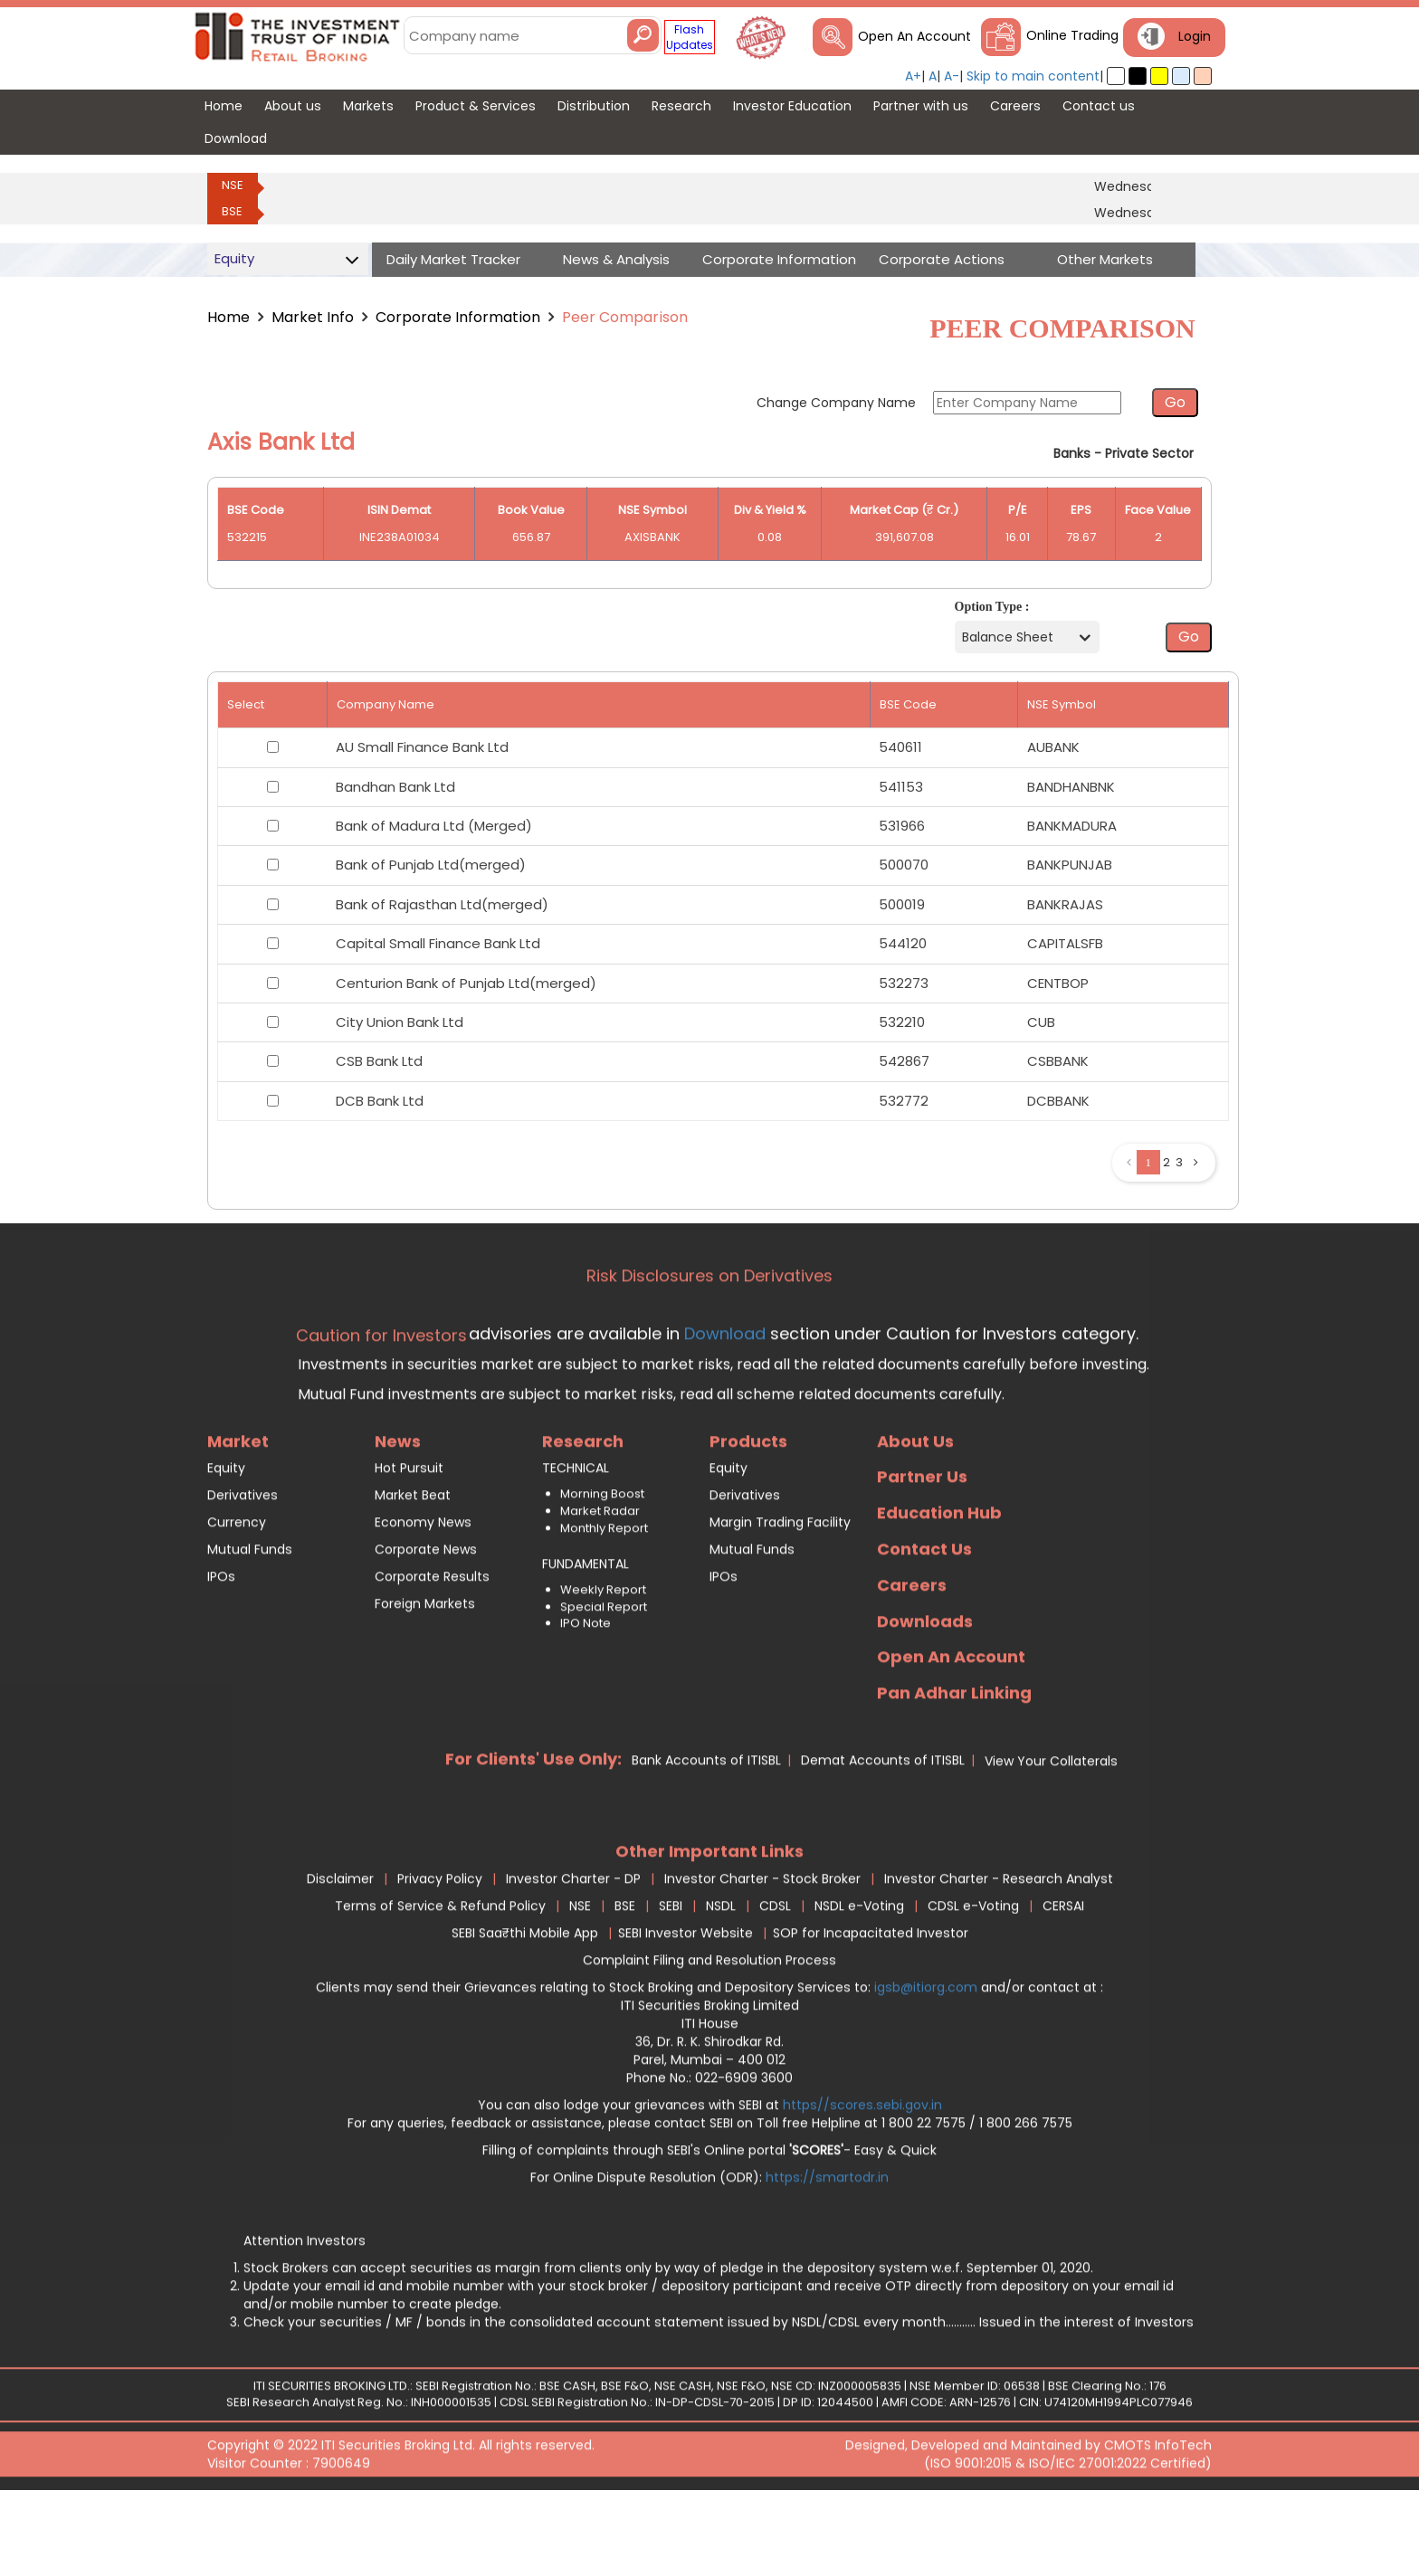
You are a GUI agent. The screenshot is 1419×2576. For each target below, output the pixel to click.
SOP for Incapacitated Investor (870, 2008)
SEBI (670, 1981)
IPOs (221, 1651)
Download (723, 1408)
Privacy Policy (439, 1953)
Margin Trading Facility (780, 1597)
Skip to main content (1033, 76)
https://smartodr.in (827, 2252)
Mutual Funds (249, 1624)
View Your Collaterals (1051, 1836)
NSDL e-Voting (859, 1981)
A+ (913, 76)
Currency (236, 1597)
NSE (232, 185)
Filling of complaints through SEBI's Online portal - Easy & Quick (709, 2225)
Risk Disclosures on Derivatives (709, 1350)
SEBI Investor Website (685, 2008)
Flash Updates (689, 37)
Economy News (423, 1597)
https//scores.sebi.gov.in (862, 2180)
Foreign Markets (425, 1678)
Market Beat (413, 1570)
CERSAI (1063, 1981)
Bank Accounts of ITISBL (706, 1835)
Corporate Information (458, 317)
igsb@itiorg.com (927, 2062)
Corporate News (426, 1624)
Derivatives (242, 1570)
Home (228, 317)
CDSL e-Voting (973, 1981)
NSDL (721, 1981)
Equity (226, 1543)
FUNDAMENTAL (585, 1639)
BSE (232, 211)
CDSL (775, 1981)
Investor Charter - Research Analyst (998, 1953)
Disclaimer (340, 1953)
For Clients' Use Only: (533, 1833)
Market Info (312, 317)
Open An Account (914, 36)
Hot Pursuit (409, 1543)
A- (951, 76)
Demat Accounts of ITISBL (883, 1835)
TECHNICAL (575, 1543)
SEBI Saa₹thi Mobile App (525, 2008)
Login (1194, 36)
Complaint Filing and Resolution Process (709, 2035)
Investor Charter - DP (573, 1953)
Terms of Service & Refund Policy (440, 1981)
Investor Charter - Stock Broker (762, 1953)
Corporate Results (432, 1651)
